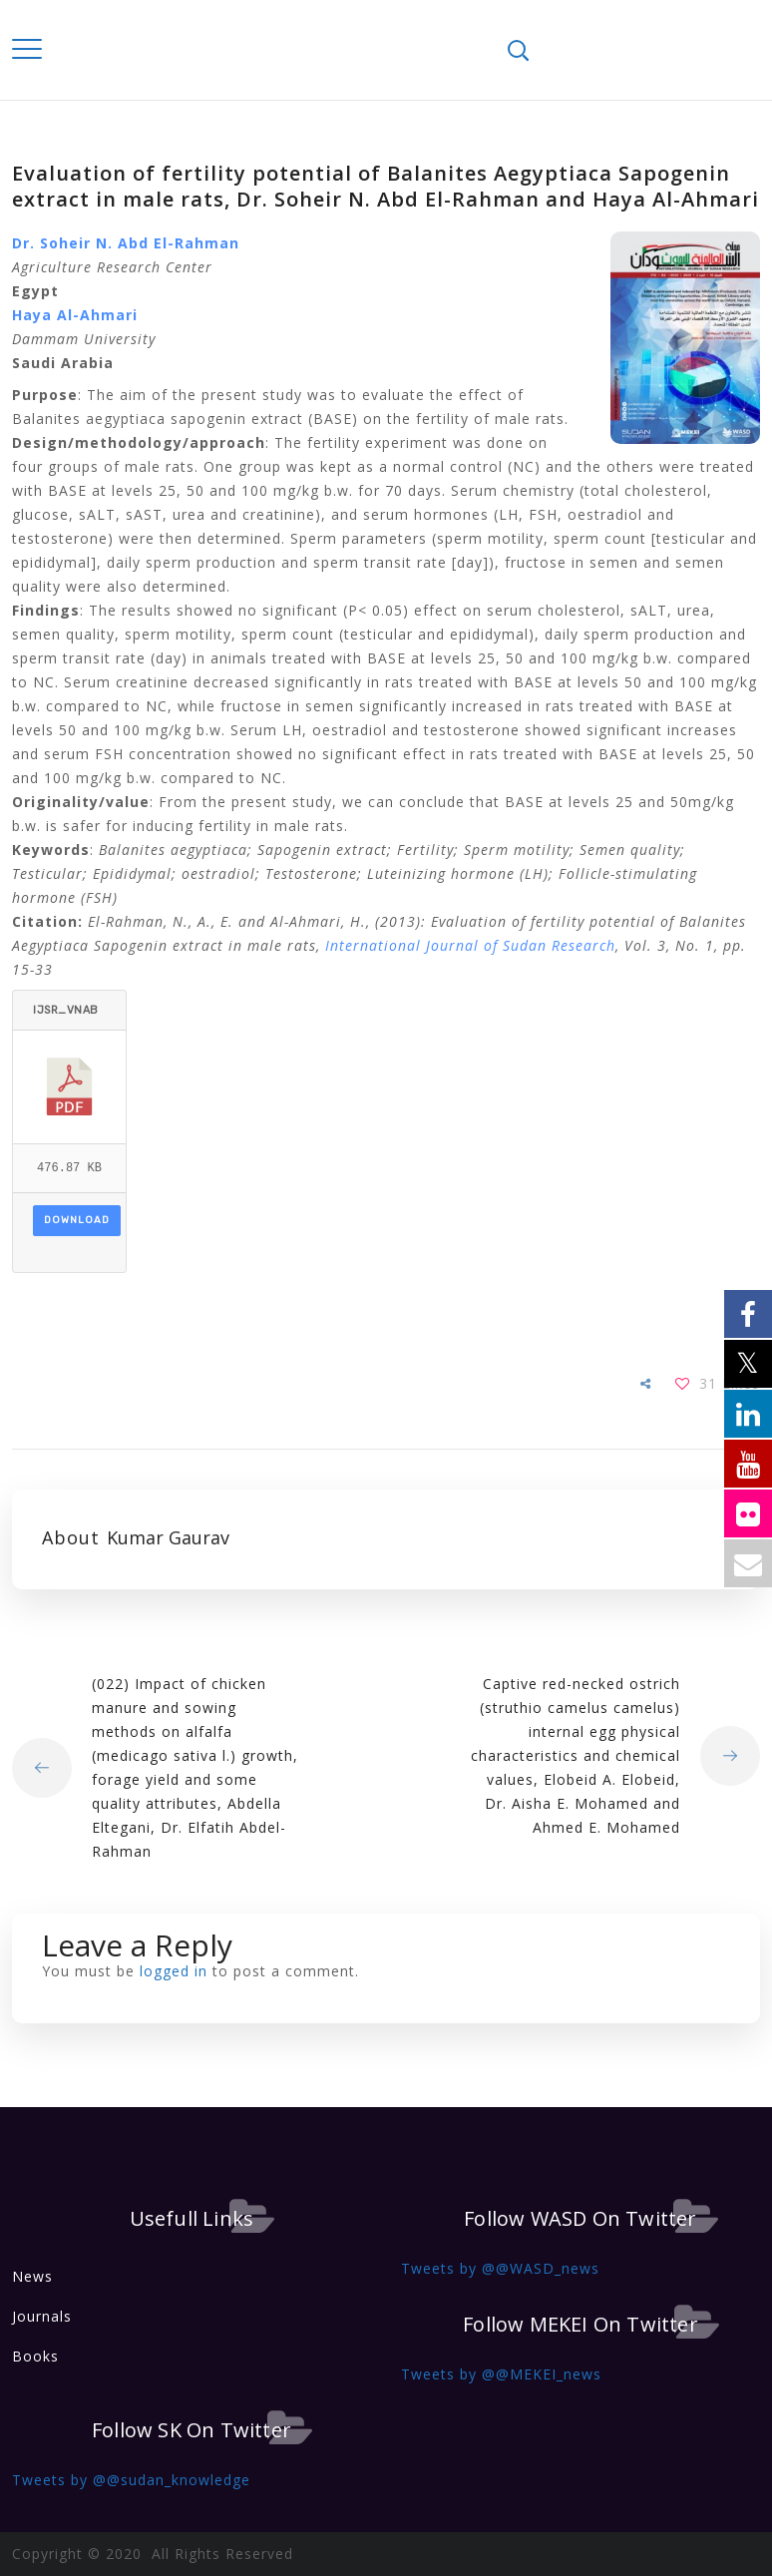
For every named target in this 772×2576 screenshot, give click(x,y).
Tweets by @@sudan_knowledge (131, 2479)
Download (77, 1220)
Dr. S (30, 242)
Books (35, 2356)
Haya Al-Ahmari (75, 314)
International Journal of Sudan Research (470, 945)
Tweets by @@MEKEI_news (501, 2373)
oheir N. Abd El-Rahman (144, 242)
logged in (173, 1970)
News (32, 2276)
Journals (42, 2316)
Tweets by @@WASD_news (500, 2268)
